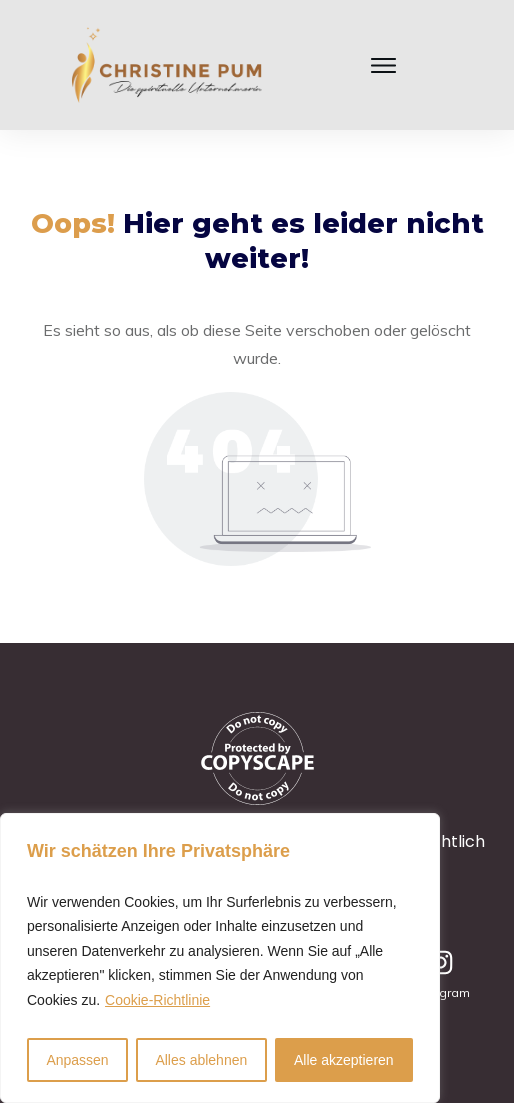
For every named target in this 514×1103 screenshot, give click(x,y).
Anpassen (77, 1060)
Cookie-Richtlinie (157, 1000)
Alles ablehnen (201, 1060)
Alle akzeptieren (344, 1060)
